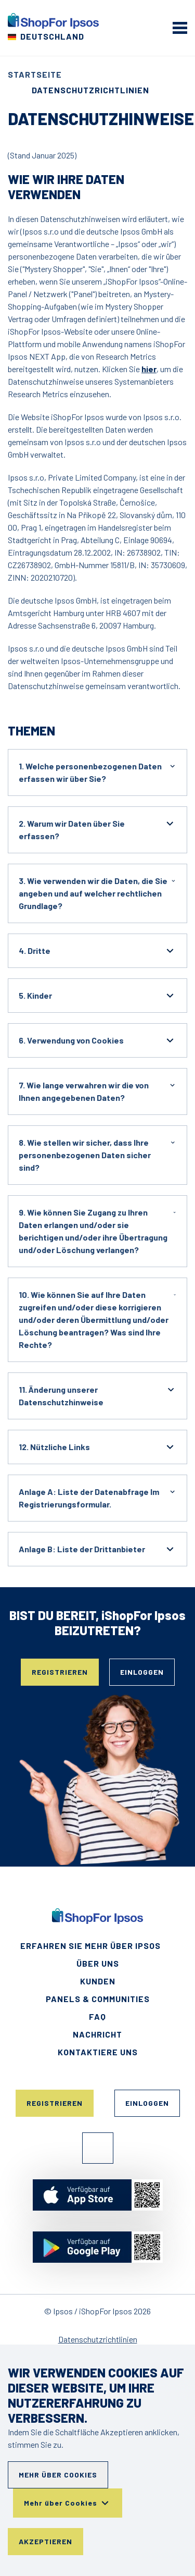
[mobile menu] (180, 27)
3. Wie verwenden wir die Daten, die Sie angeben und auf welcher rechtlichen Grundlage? (97, 893)
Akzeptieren (45, 2541)
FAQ (97, 2016)
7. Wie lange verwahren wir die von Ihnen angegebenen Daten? (97, 1090)
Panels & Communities (98, 1999)
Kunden (97, 1981)
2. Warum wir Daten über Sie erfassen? (97, 829)
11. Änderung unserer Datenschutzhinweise (97, 1395)
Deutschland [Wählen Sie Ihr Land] (52, 36)
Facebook (97, 2148)
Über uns (97, 1963)
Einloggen (142, 1671)
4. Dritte (97, 950)
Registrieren (60, 1671)
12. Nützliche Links (97, 1447)
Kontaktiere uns (98, 2052)
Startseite (35, 74)
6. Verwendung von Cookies (97, 1040)
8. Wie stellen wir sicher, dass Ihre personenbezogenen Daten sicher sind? (97, 1154)
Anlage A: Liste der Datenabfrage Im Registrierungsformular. (97, 1497)
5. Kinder (97, 995)
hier (149, 369)
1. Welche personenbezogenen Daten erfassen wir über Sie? (97, 771)
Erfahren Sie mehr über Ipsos (90, 1946)
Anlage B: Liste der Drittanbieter (97, 1549)
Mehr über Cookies (58, 2474)
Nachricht (97, 2034)
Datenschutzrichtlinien (97, 2339)
